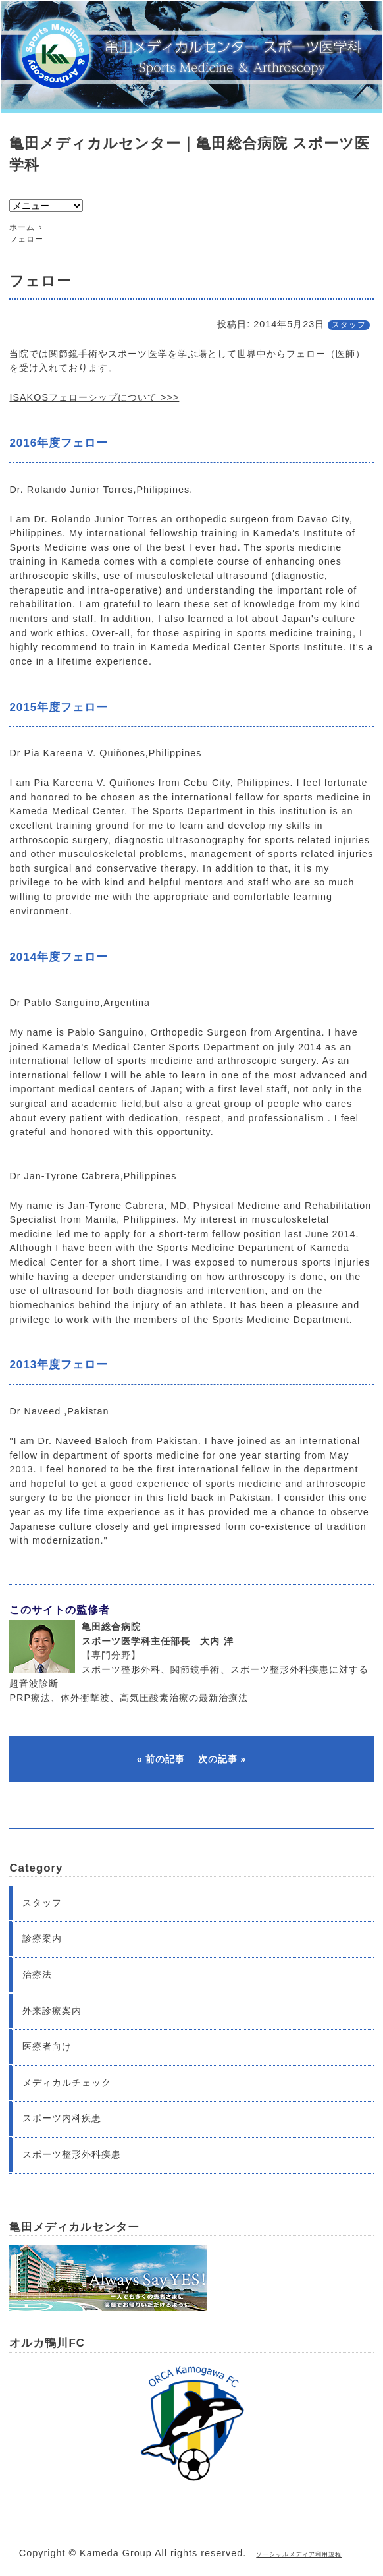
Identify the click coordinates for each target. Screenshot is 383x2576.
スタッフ (349, 325)
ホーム (22, 227)
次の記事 (218, 1759)
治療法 (37, 1974)
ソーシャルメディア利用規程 (299, 2554)
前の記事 (165, 1759)
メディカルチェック (66, 2082)
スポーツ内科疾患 (61, 2118)
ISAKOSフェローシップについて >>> (94, 397)
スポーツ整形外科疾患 (71, 2154)
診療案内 (42, 1938)
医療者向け (47, 2046)
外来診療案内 (52, 2010)
